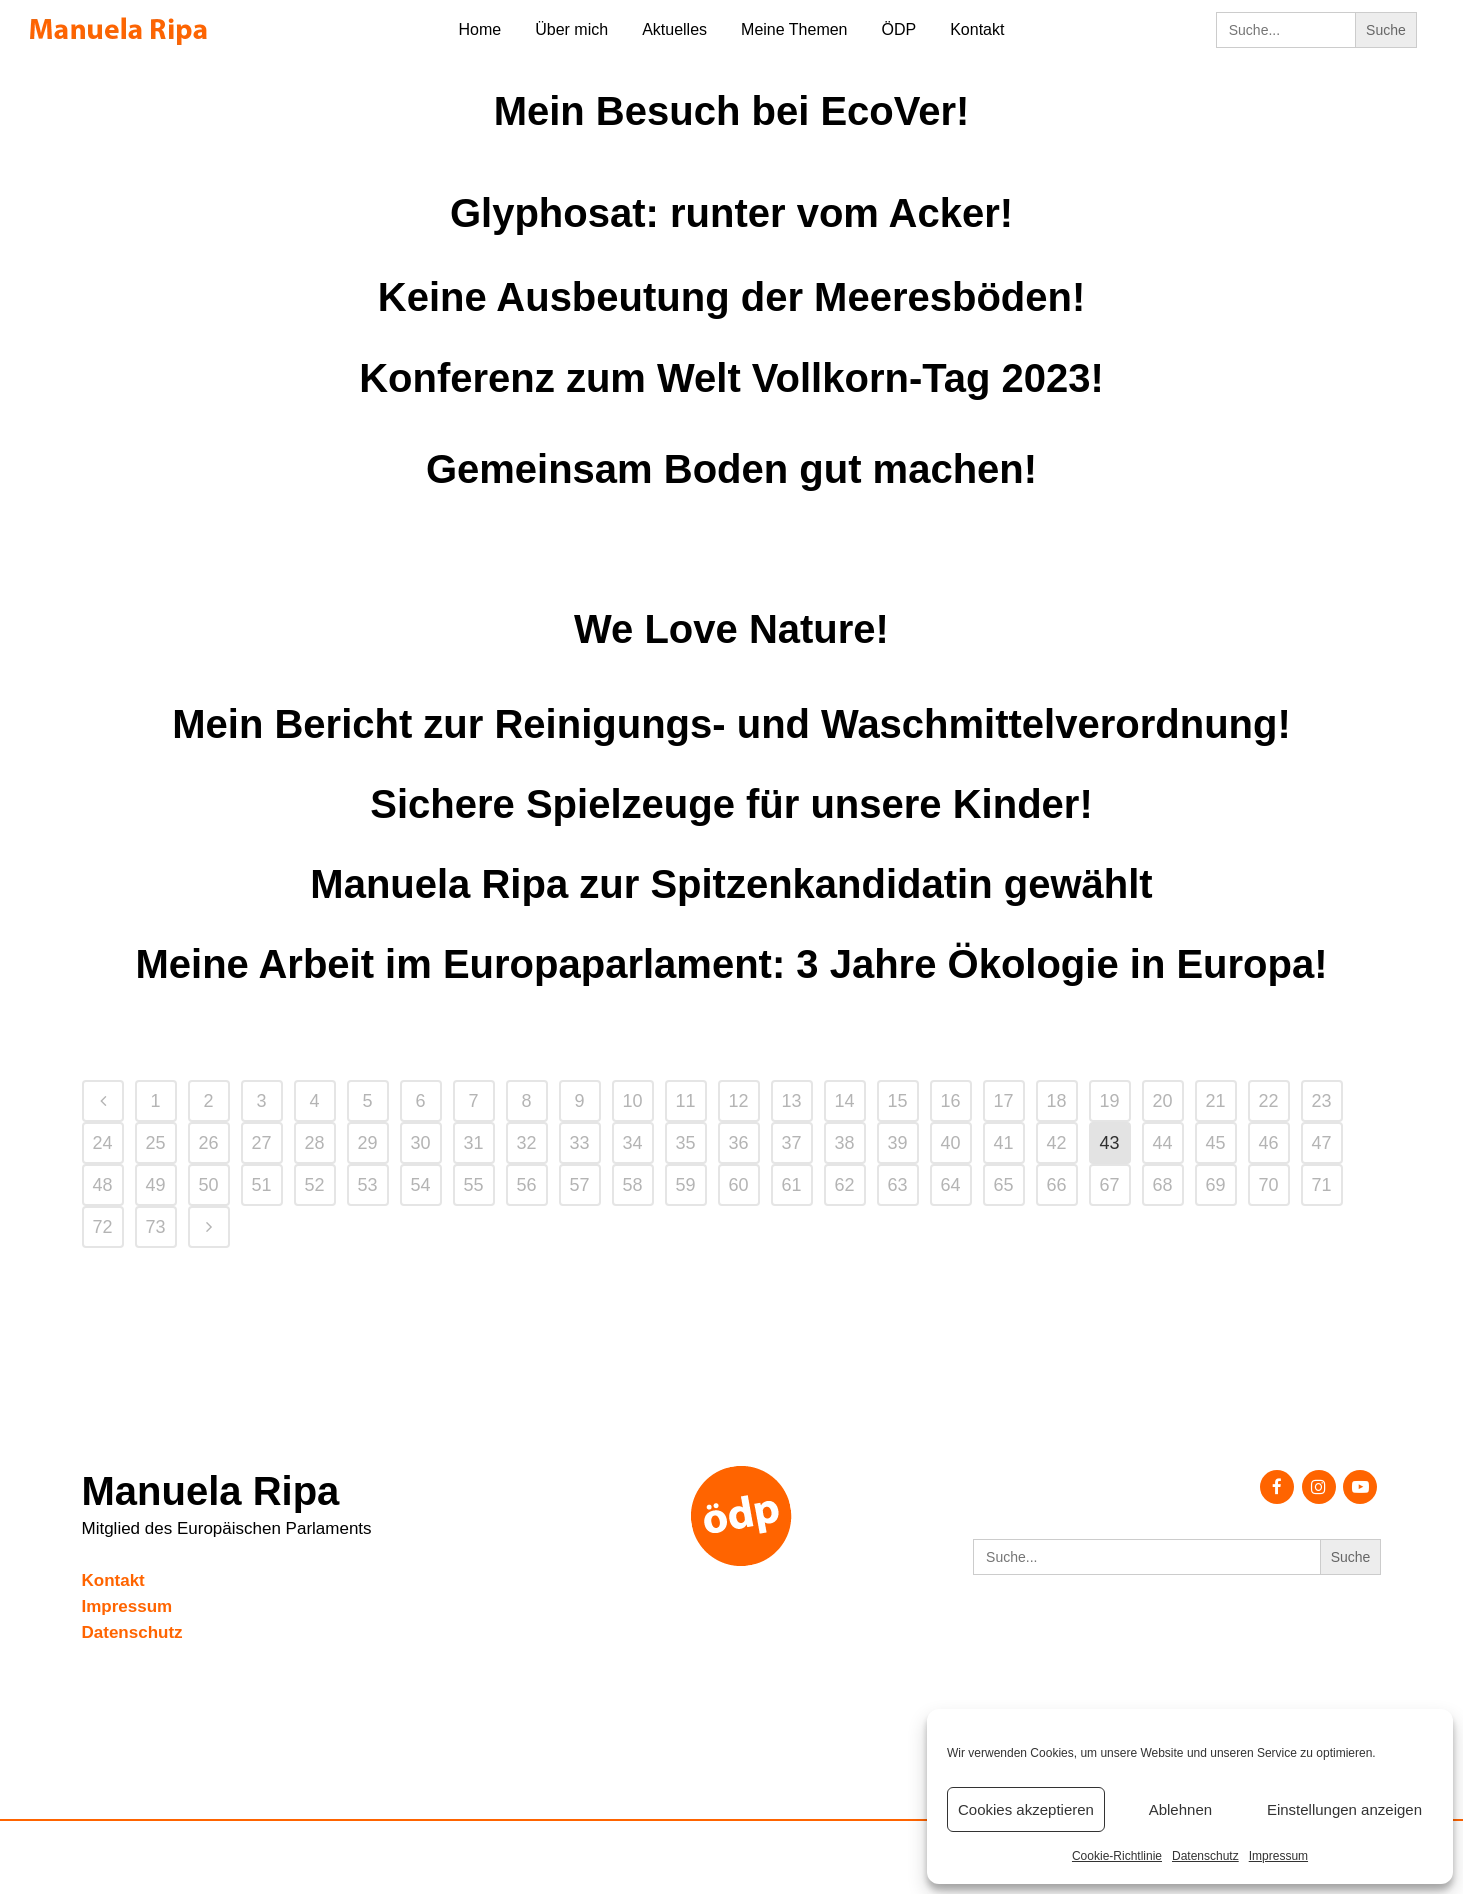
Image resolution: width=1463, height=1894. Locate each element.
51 (261, 1185)
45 (1215, 1143)
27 (261, 1143)
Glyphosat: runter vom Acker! (731, 213)
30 (420, 1143)
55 (473, 1185)
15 (897, 1101)
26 (208, 1143)
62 (844, 1185)
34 (632, 1143)
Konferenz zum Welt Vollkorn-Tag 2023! (731, 378)
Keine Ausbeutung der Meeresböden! (732, 297)
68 (1162, 1185)
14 (844, 1101)
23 (1321, 1101)
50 (208, 1185)
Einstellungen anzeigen (1344, 1809)
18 (1056, 1101)
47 (1321, 1143)
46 (1268, 1143)
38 (844, 1143)
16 (950, 1101)
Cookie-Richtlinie (1117, 1856)
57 (579, 1185)
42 (1056, 1143)
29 (367, 1143)
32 (526, 1143)
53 (367, 1185)
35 (685, 1143)
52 (314, 1185)
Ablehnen (1180, 1809)
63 (897, 1185)
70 (1268, 1185)
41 (1003, 1143)
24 (102, 1143)
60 (738, 1185)
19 (1109, 1101)
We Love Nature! (731, 629)
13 (791, 1101)
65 (1003, 1185)
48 (102, 1185)
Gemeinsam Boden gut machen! (731, 469)
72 (102, 1227)
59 (685, 1185)
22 (1268, 1101)
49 (155, 1185)
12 (738, 1101)
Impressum (1278, 1856)
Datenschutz (1205, 1856)
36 (738, 1143)
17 (1003, 1101)
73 (155, 1227)
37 (791, 1143)
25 (155, 1143)
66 (1056, 1185)
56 (526, 1185)
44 (1162, 1143)
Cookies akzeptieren (1026, 1809)
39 (897, 1143)
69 (1215, 1185)
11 (685, 1101)
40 (950, 1143)
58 (632, 1185)
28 (314, 1143)
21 (1215, 1101)
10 (632, 1101)
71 (1321, 1185)
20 (1162, 1101)
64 (950, 1185)
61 (791, 1185)
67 (1109, 1185)
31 (473, 1143)
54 (420, 1185)
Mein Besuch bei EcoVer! (732, 111)
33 (579, 1143)
